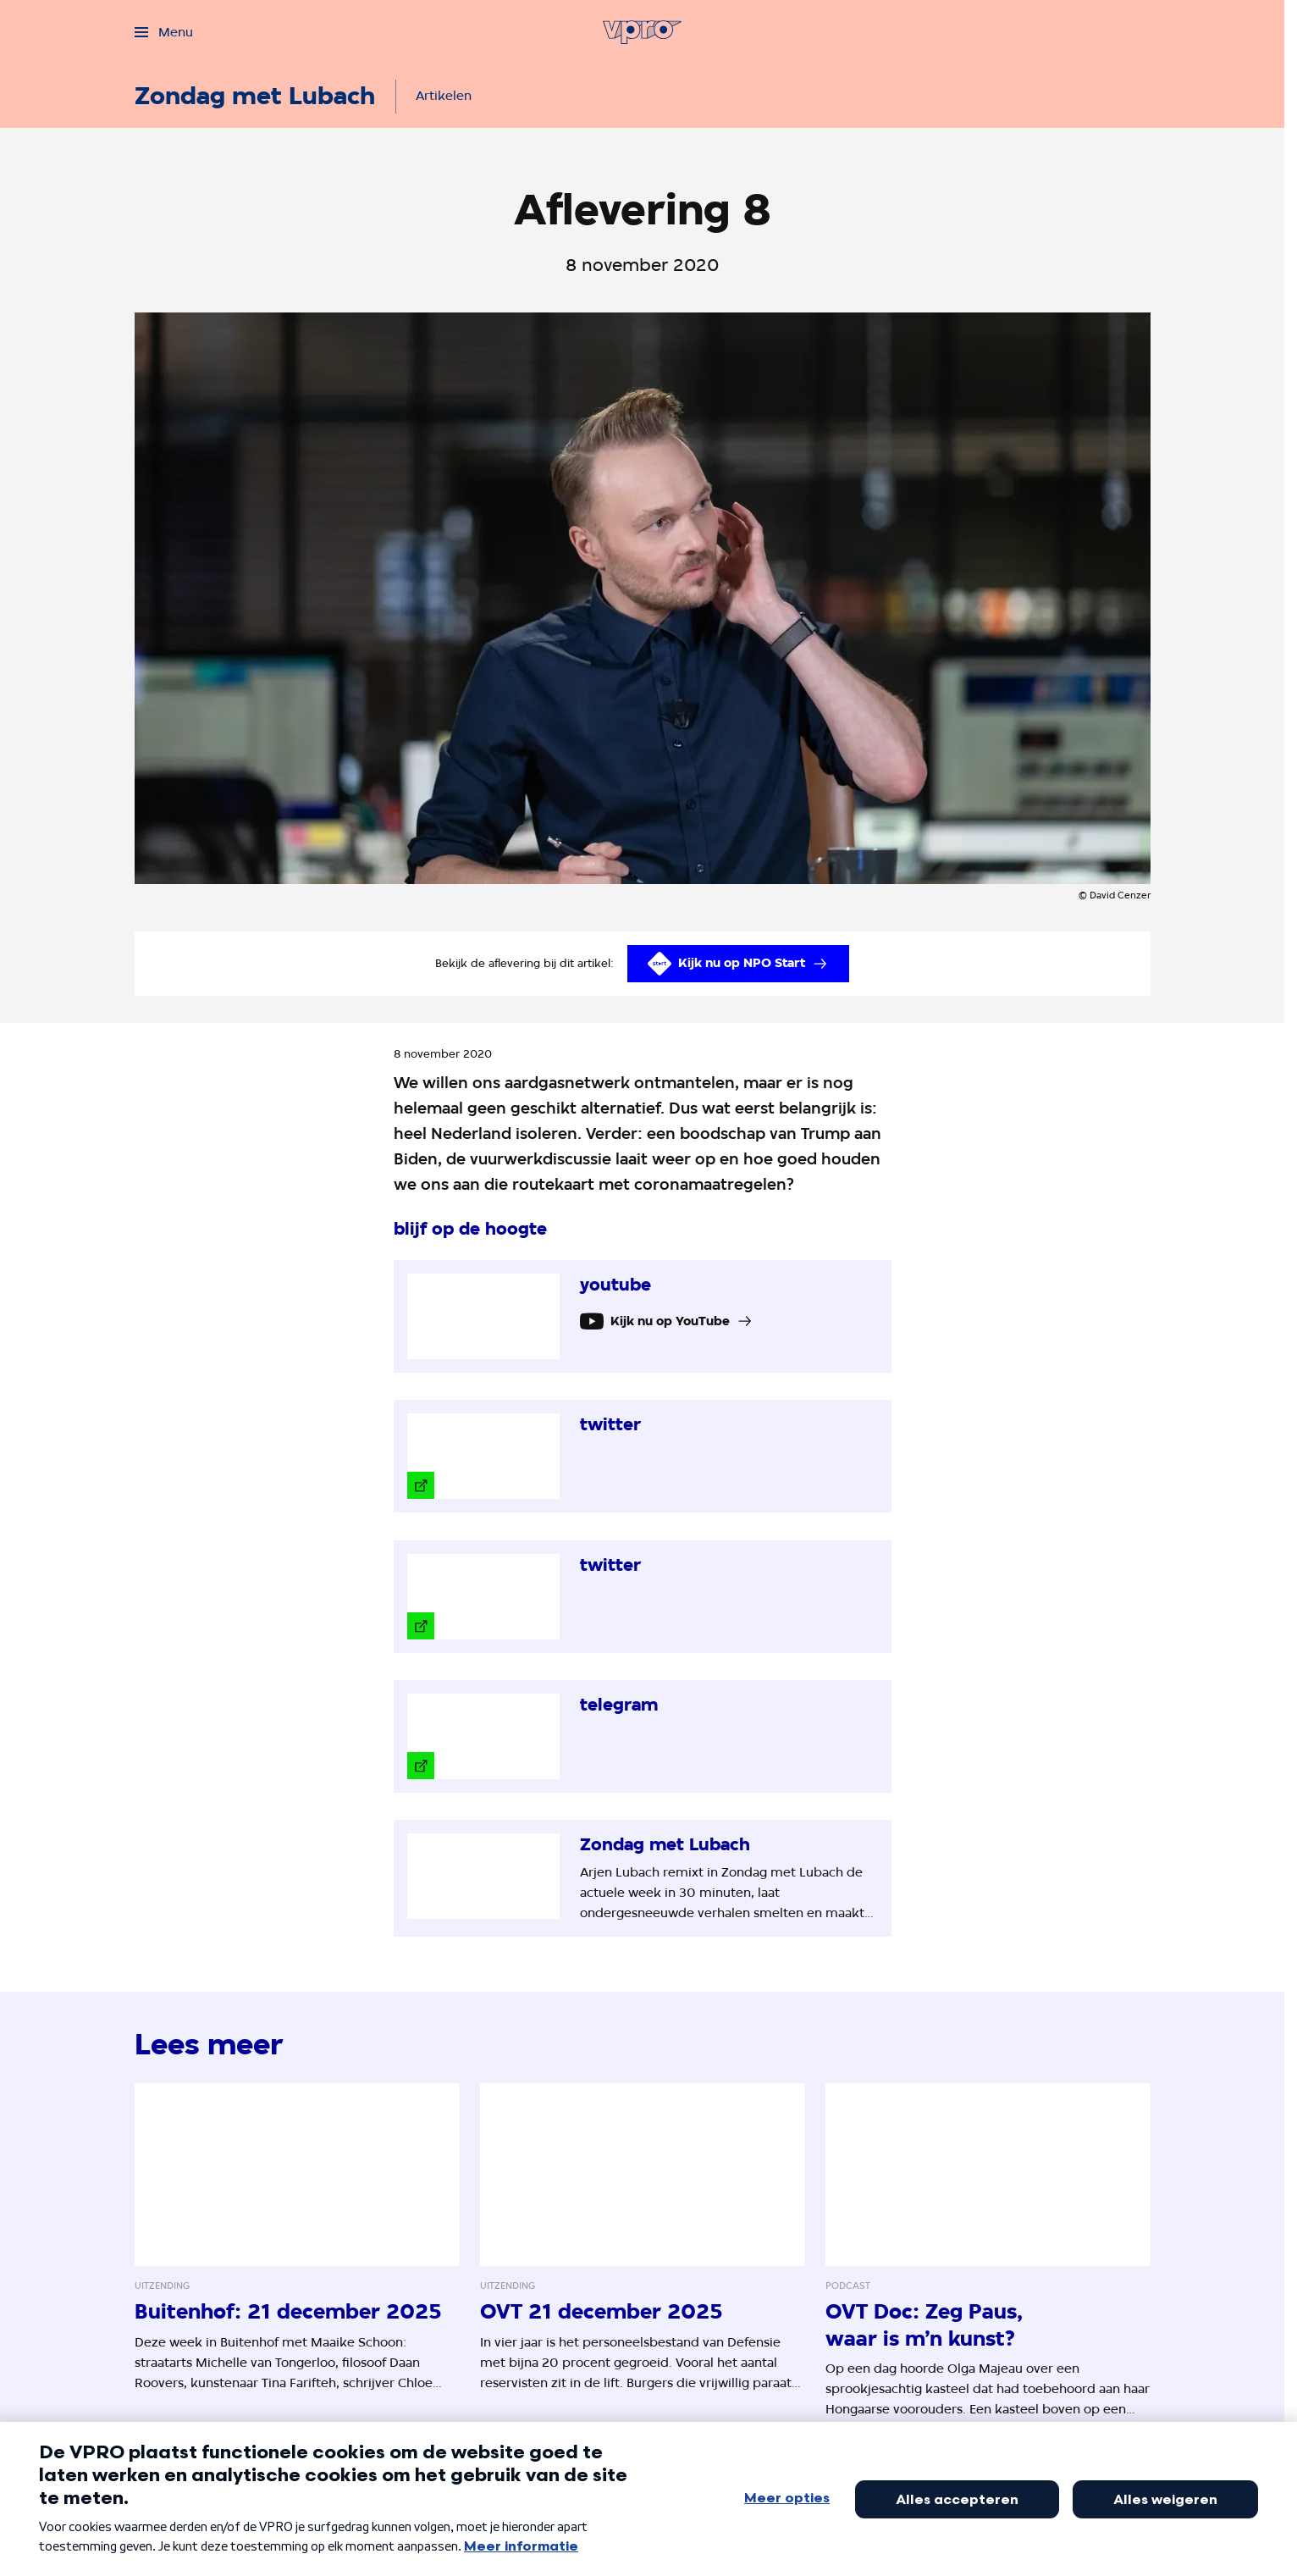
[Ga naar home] (642, 32)
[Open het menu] (163, 32)
